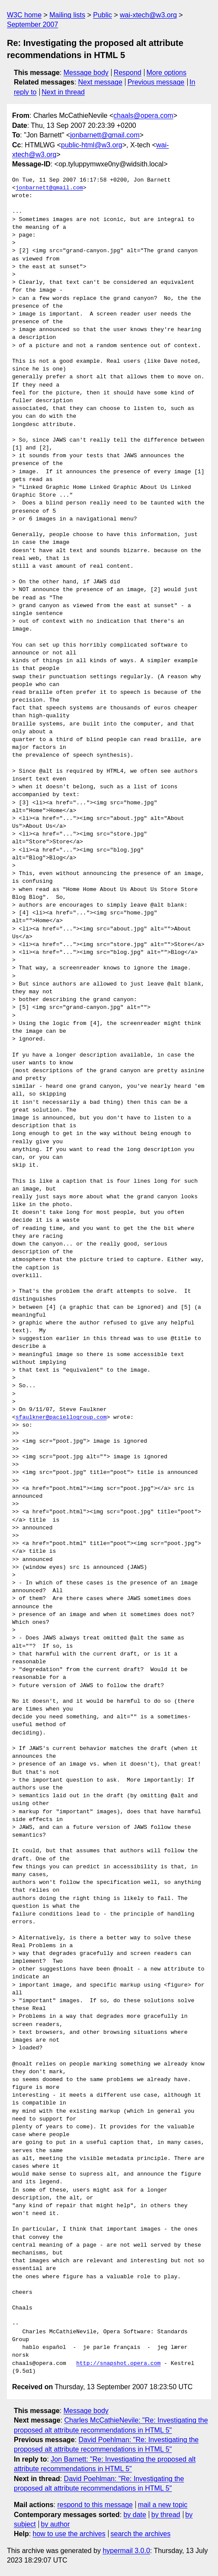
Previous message (156, 82)
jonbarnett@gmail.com (104, 135)
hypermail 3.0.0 (126, 2550)
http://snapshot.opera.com (118, 2364)
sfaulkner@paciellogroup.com (61, 1417)
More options (167, 72)
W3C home (24, 15)
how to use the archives (69, 2533)
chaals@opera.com (143, 115)
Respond (127, 72)
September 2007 (32, 24)
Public (102, 15)
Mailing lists (67, 15)
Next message (100, 82)
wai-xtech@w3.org (148, 15)
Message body (86, 72)
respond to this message (94, 2504)
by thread (165, 2514)
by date (134, 2514)
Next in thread (63, 92)
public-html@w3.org (91, 145)
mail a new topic (163, 2504)
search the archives (141, 2533)
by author (55, 2524)
